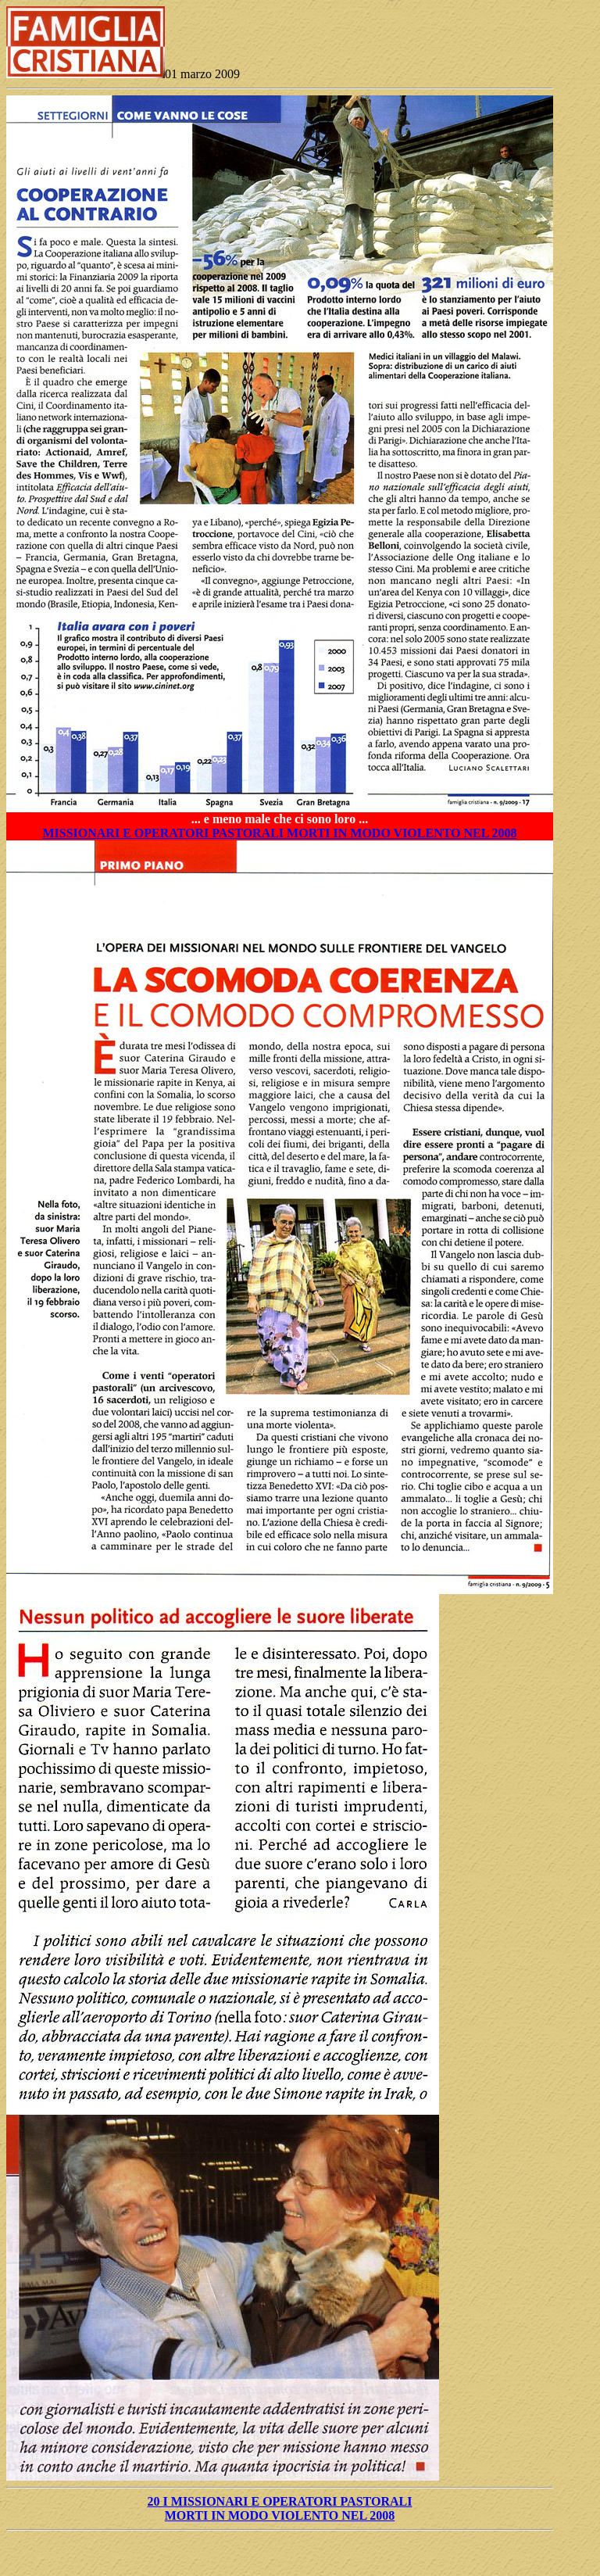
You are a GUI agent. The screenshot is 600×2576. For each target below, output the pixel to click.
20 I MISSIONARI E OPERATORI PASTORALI (280, 2501)
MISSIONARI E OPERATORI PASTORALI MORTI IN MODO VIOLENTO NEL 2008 (279, 833)
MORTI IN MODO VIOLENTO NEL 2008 (280, 2515)
